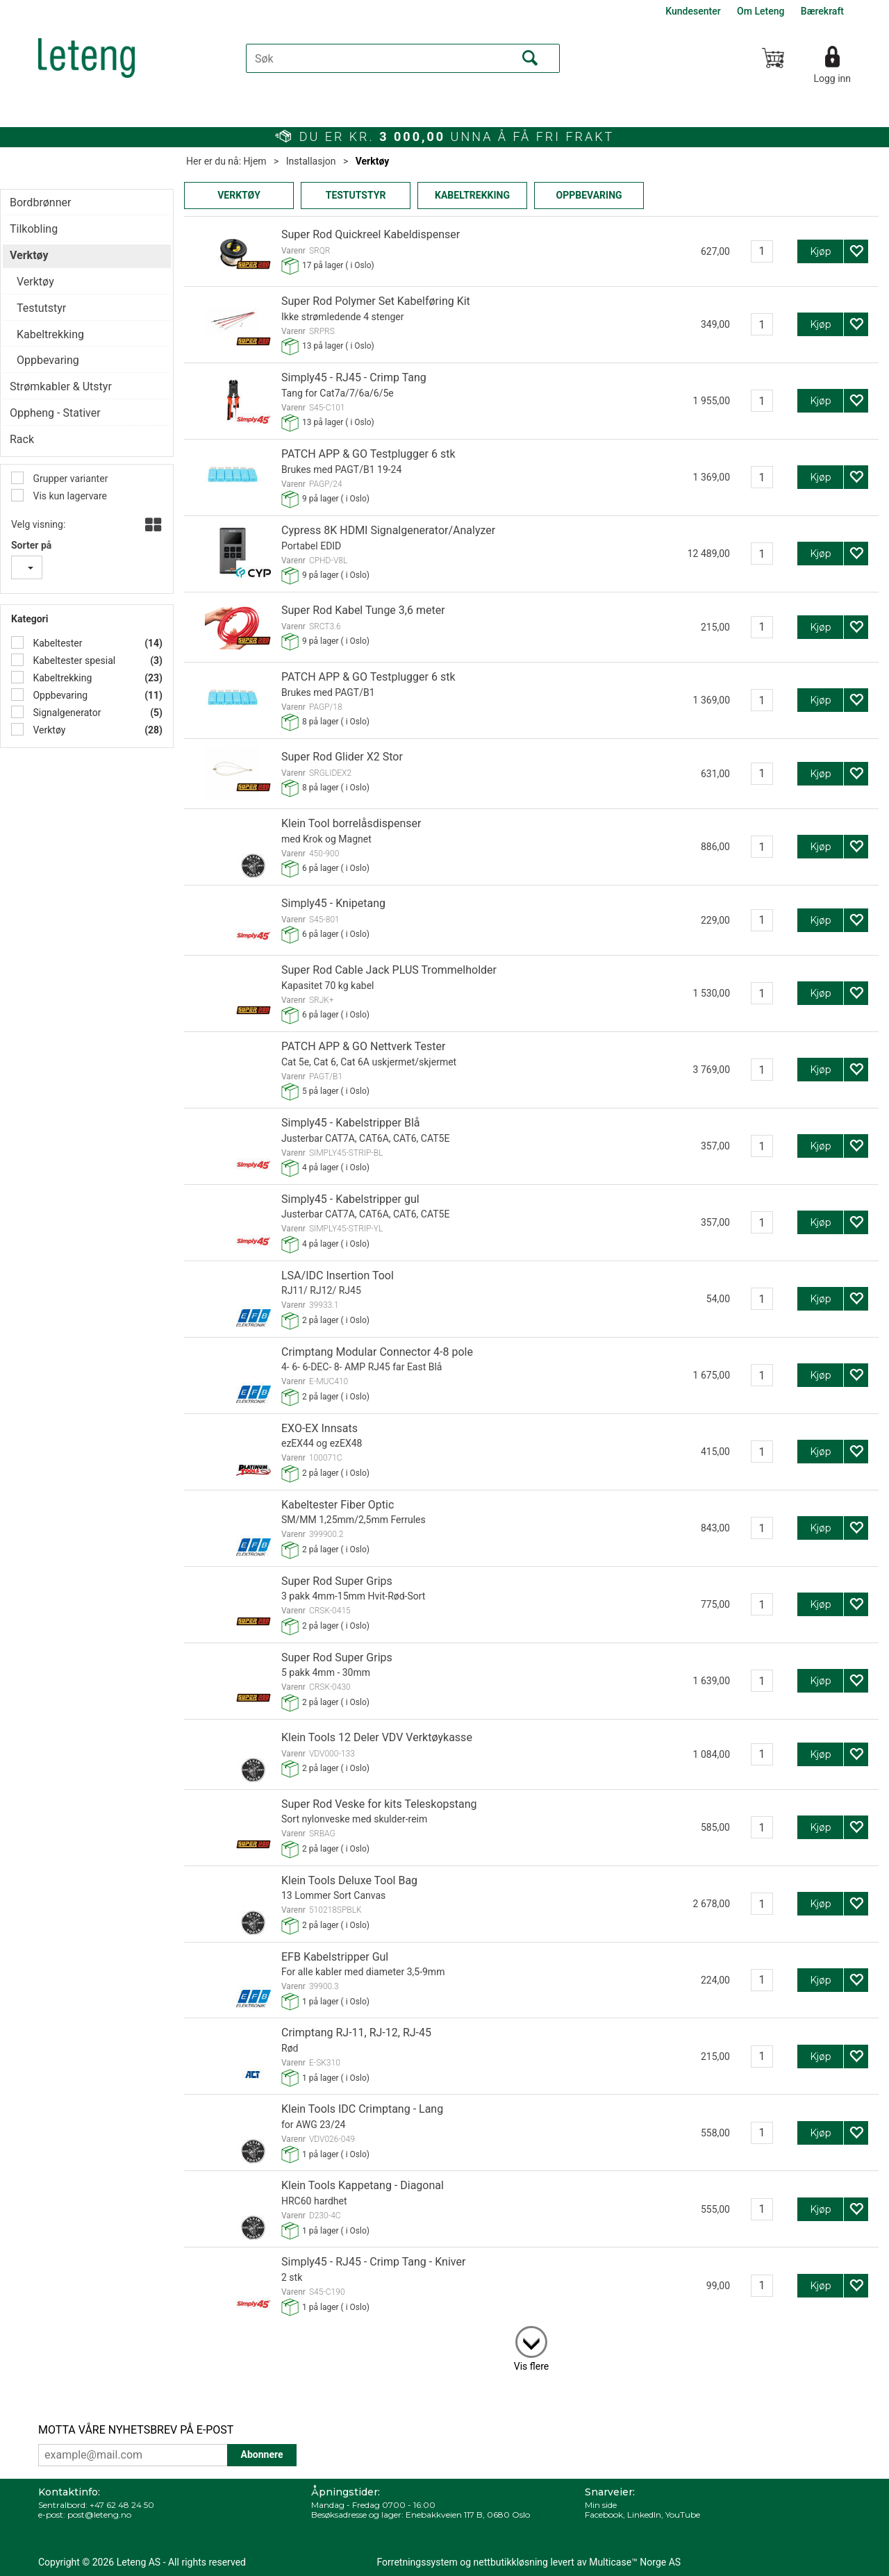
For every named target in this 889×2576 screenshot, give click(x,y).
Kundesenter (692, 11)
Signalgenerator (66, 712)
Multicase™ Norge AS (635, 2562)
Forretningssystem (417, 2562)
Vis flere (531, 2366)
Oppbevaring (59, 695)
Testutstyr (41, 308)
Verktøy (373, 161)
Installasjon (311, 161)
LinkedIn (644, 2514)
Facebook (604, 2514)
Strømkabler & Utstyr (61, 386)
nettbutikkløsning (511, 2562)
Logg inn (832, 78)
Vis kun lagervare (69, 495)
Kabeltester (57, 643)
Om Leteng (760, 11)
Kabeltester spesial (73, 660)
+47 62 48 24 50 (122, 2505)
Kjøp (820, 251)
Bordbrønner (40, 202)
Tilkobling (34, 228)
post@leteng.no (99, 2514)
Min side (601, 2505)
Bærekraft (822, 11)
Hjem (255, 161)
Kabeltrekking (61, 677)
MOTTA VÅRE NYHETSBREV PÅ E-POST (135, 2429)
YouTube (682, 2514)
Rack (22, 439)
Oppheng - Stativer (55, 412)
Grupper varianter (69, 478)
